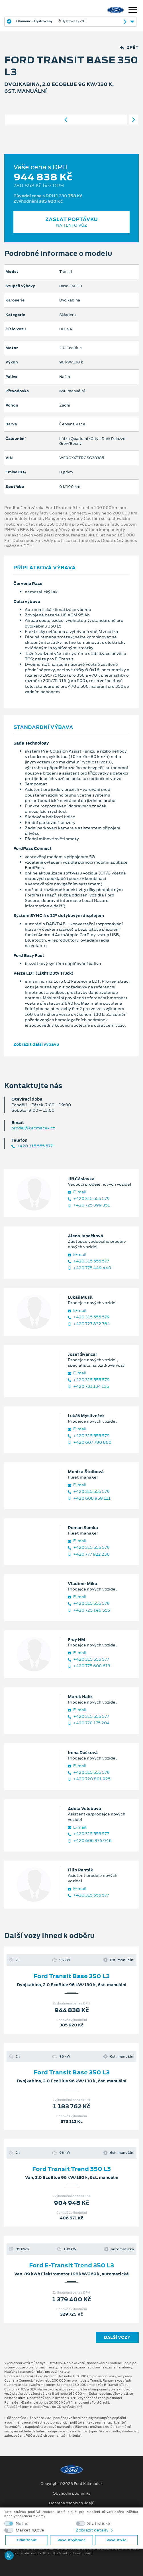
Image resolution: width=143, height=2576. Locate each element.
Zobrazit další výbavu (36, 1044)
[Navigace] (132, 10)
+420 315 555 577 (32, 1146)
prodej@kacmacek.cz (33, 1128)
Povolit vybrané (71, 2540)
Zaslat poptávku (71, 222)
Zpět (129, 47)
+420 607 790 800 (89, 1442)
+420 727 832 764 (89, 1324)
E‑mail (77, 1192)
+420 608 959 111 (89, 1498)
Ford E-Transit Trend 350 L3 (71, 2265)
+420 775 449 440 (89, 1268)
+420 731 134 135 (88, 1386)
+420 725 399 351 (89, 1205)
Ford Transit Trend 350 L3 (71, 2169)
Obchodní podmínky (72, 2493)
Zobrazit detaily (95, 2530)
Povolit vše (116, 2540)
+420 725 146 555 (89, 1610)
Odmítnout (27, 2540)
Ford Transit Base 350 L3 (72, 1976)
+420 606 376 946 (90, 1840)
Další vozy (117, 2337)
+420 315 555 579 (89, 1198)
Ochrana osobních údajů (71, 2503)
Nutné (22, 2523)
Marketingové (30, 2530)
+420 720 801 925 (89, 1779)
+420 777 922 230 (89, 1554)
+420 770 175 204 (89, 1723)
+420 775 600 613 (89, 1666)
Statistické (98, 2523)
